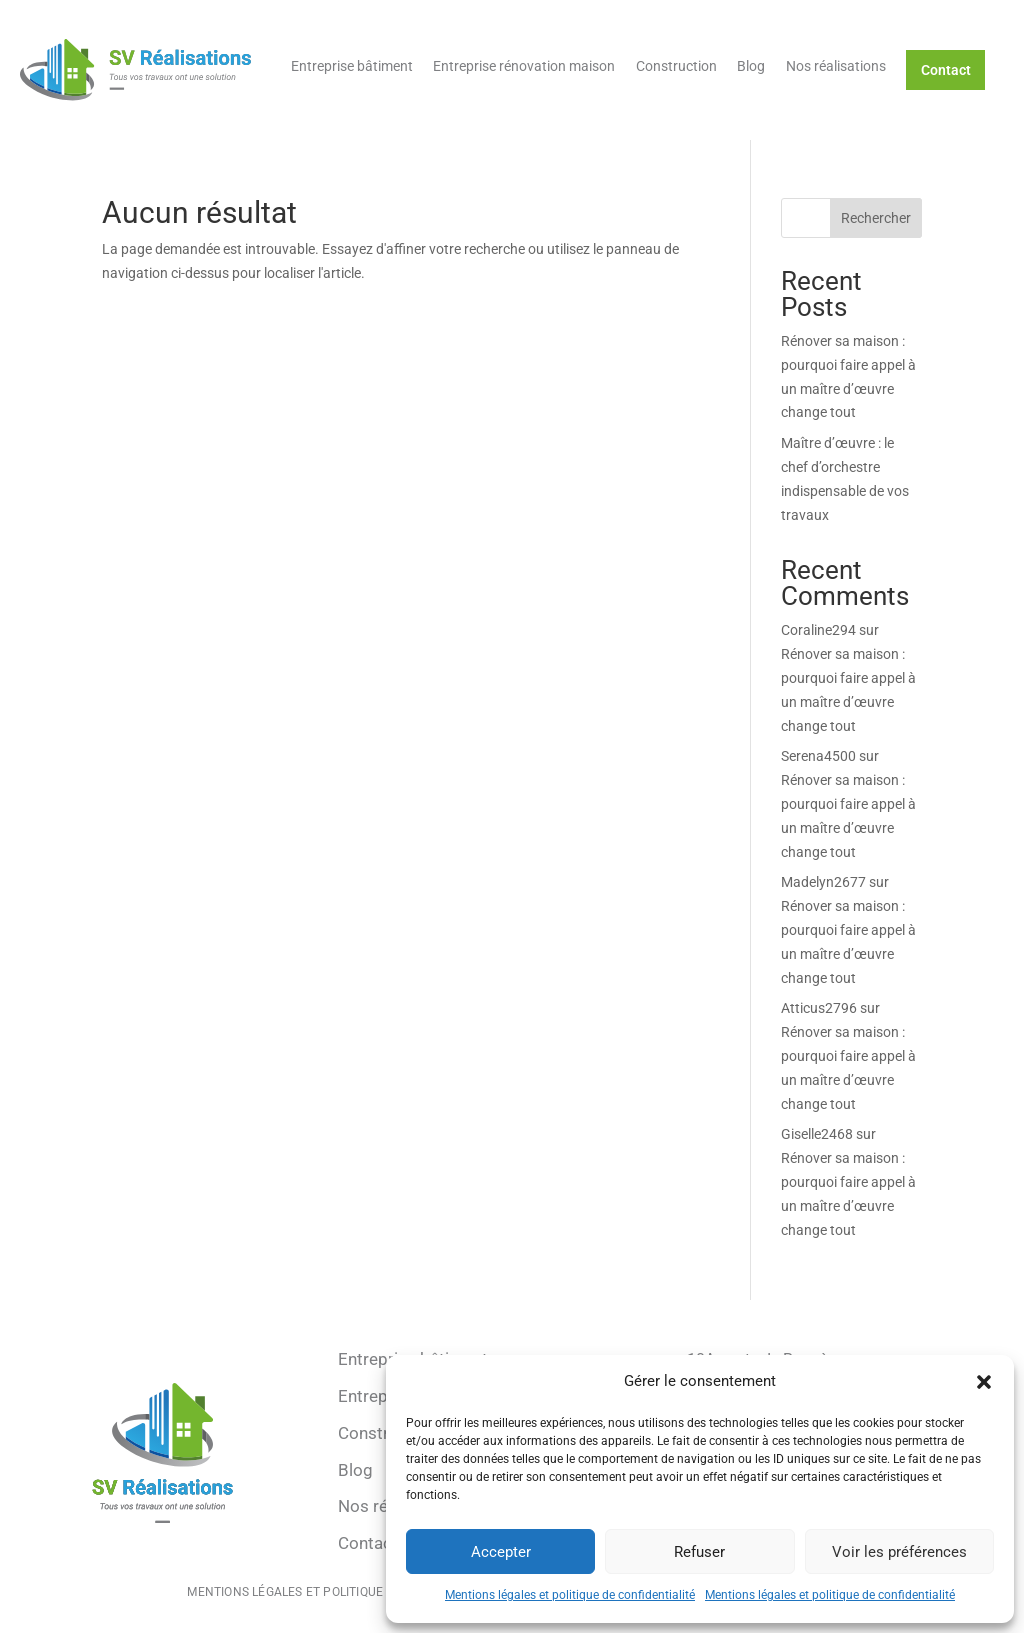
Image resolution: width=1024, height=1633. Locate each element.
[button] (984, 1382)
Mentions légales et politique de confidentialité (570, 1595)
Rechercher (876, 218)
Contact (946, 70)
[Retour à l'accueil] (135, 69)
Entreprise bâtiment (352, 66)
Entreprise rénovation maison (524, 66)
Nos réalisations (836, 66)
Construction (676, 66)
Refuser (699, 1552)
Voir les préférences (899, 1552)
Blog (751, 66)
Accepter (501, 1552)
